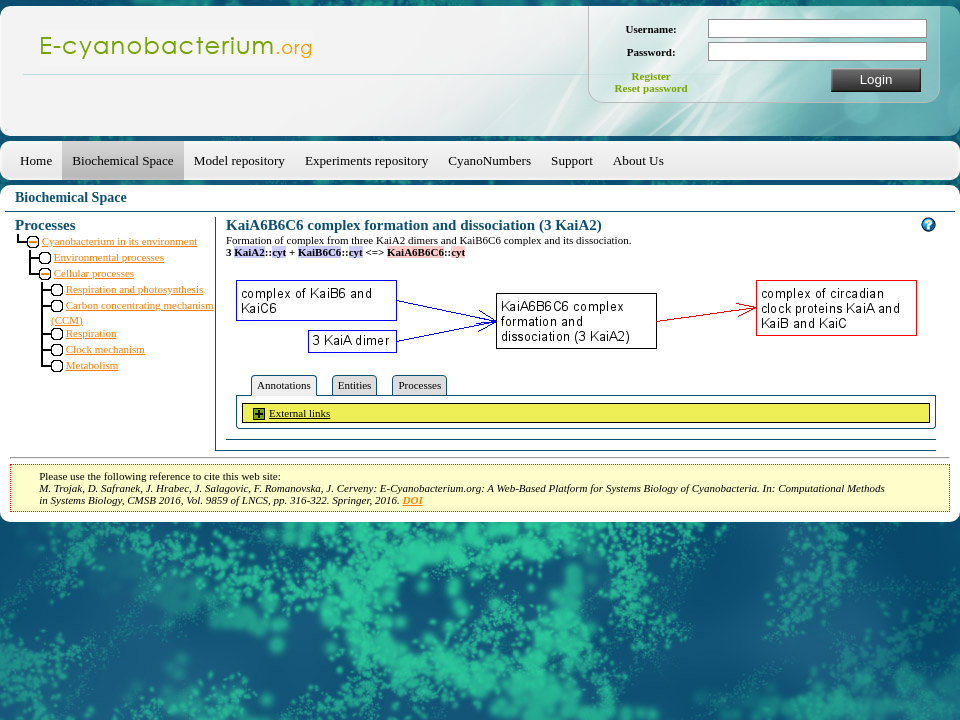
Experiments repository (366, 160)
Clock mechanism (105, 349)
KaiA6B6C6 (415, 252)
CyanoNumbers (489, 160)
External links (299, 413)
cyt (279, 252)
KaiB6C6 (319, 252)
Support (572, 160)
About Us (638, 160)
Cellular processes (94, 273)
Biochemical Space (122, 160)
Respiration (91, 333)
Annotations (284, 385)
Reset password (651, 88)
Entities (355, 385)
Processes (419, 385)
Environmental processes (109, 257)
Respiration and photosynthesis (135, 289)
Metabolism (92, 365)
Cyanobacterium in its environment (120, 241)
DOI (413, 500)
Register (651, 76)
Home (36, 160)
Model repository (239, 160)
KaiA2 (249, 252)
